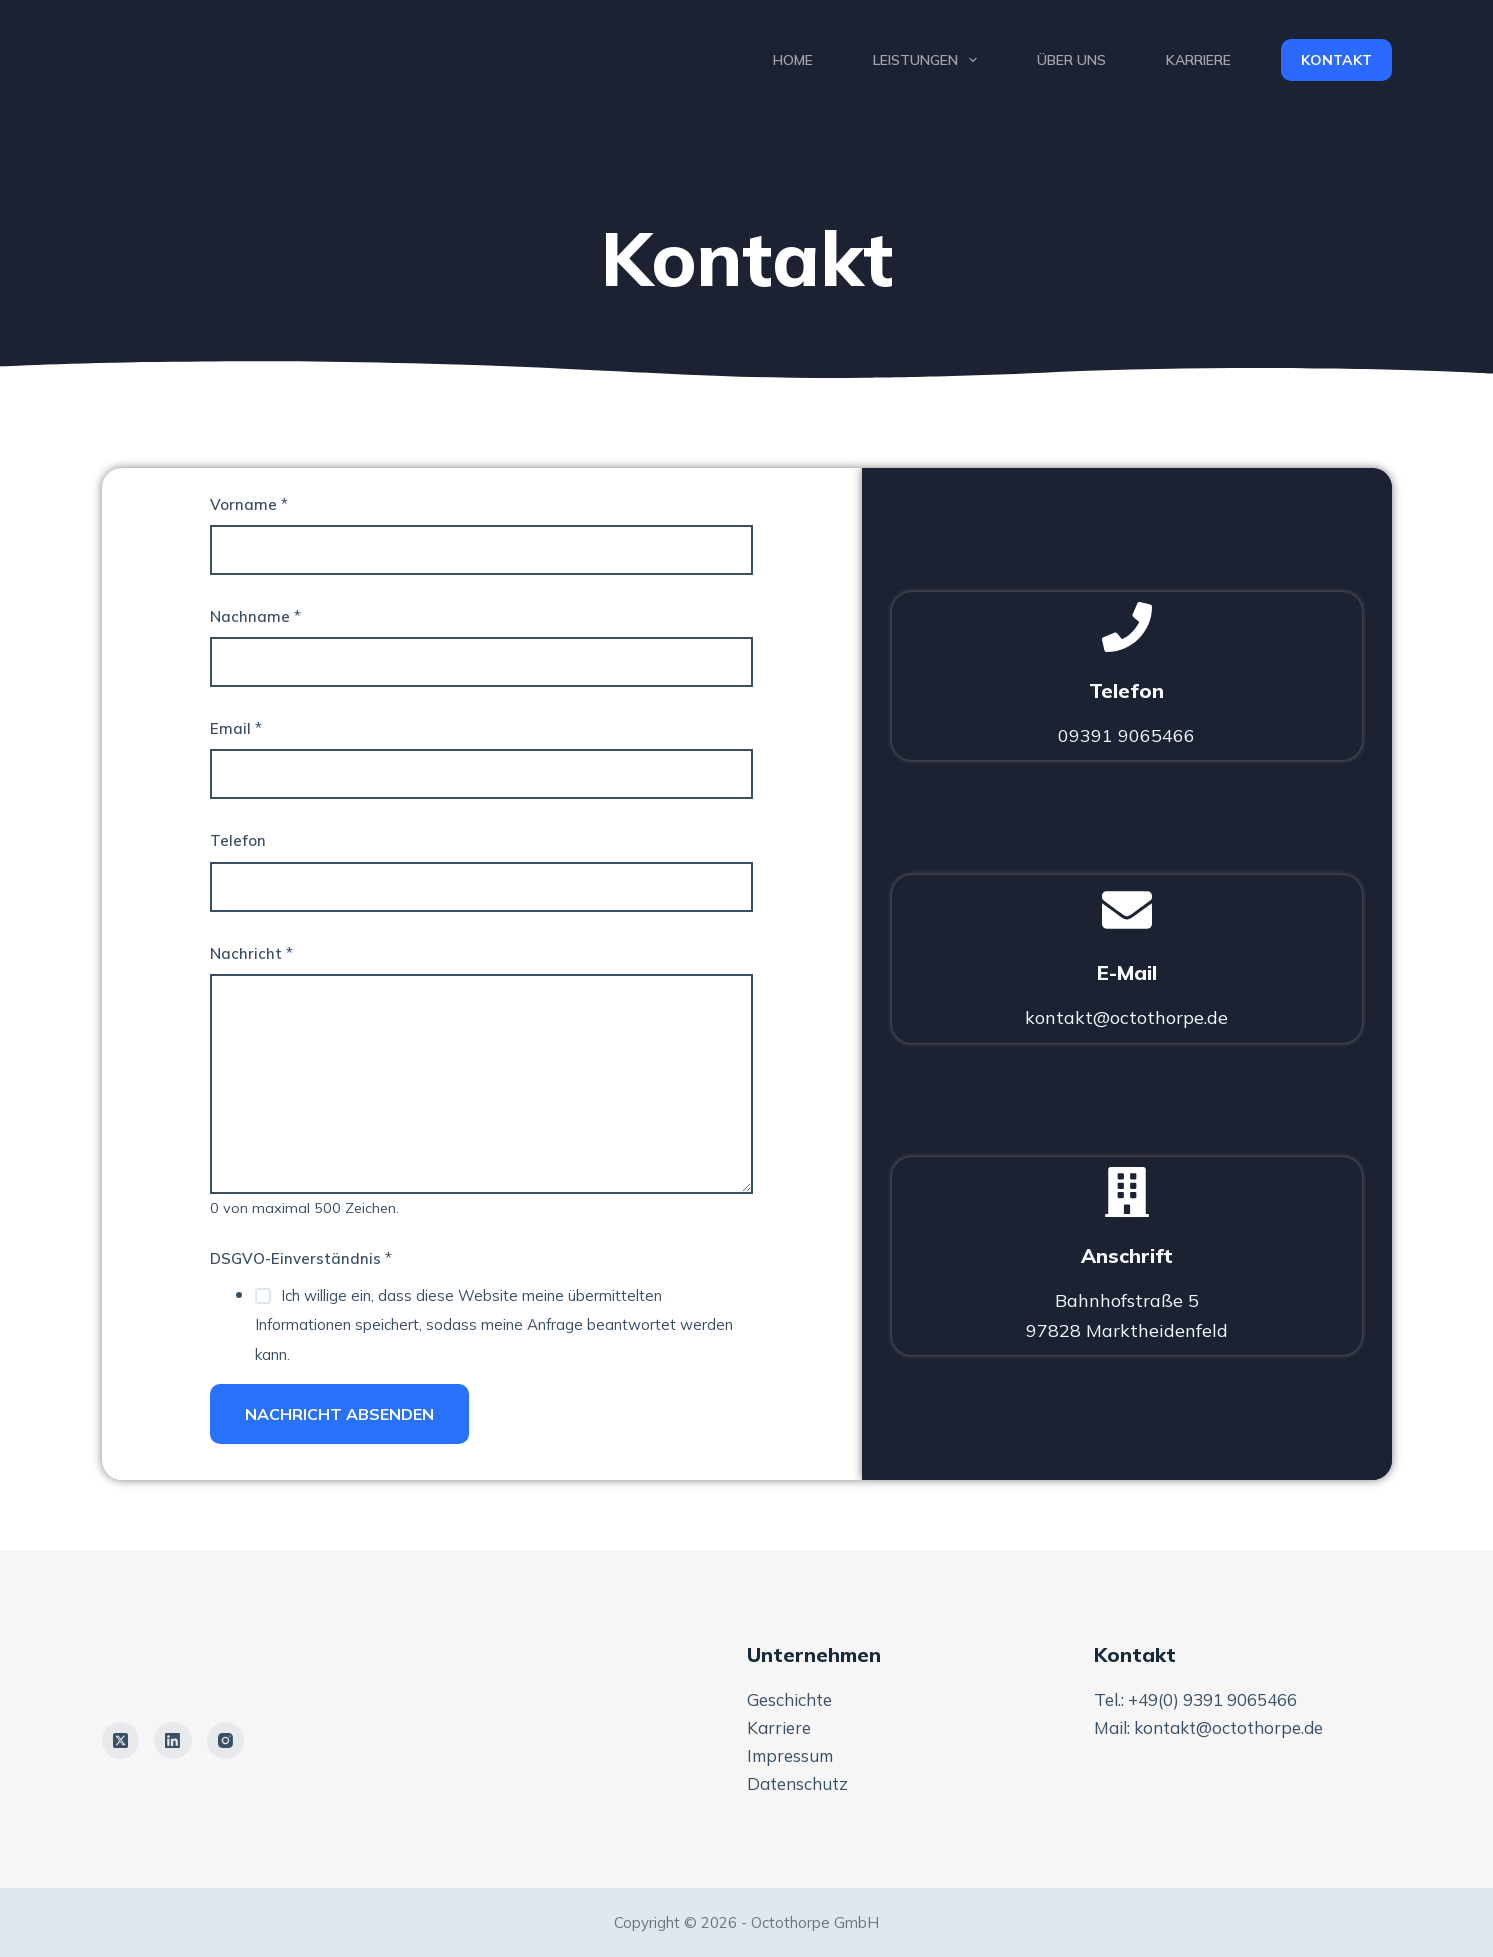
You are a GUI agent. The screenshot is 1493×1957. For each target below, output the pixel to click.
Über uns (1071, 60)
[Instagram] (226, 1741)
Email (236, 728)
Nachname (255, 616)
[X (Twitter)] (121, 1741)
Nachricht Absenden (339, 1414)
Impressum (790, 1755)
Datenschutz (797, 1783)
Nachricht (251, 953)
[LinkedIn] (173, 1741)
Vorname (249, 504)
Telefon (238, 840)
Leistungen (929, 60)
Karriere (1198, 60)
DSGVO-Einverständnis (301, 1258)
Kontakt (1336, 60)
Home (793, 60)
